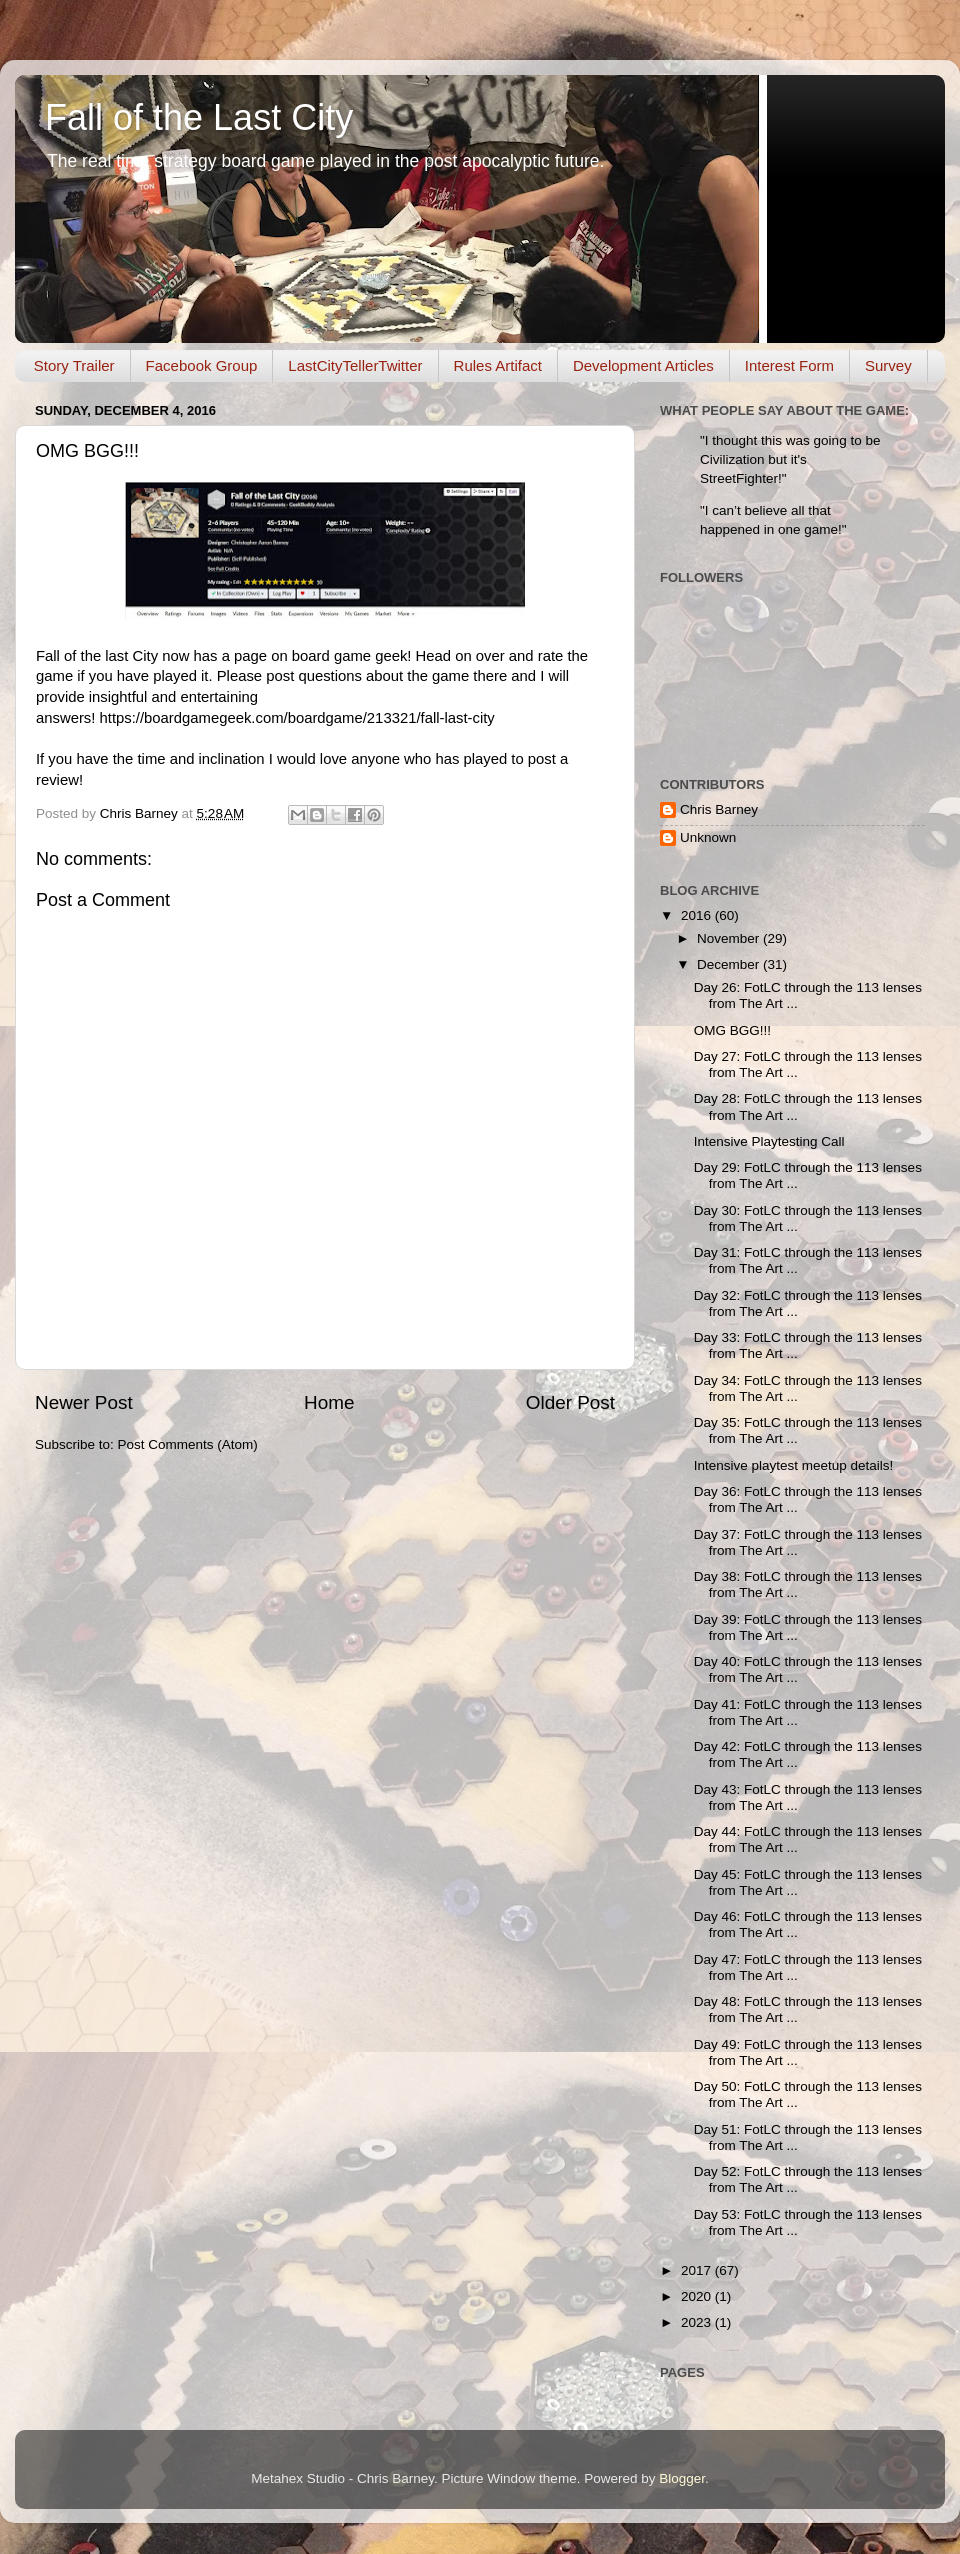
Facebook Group (202, 365)
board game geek (350, 656)
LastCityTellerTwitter (355, 365)
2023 (698, 2322)
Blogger (682, 2478)
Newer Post (84, 1402)
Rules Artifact (498, 365)
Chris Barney (719, 809)
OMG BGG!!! (732, 1030)
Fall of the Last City (199, 117)
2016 (698, 915)
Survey (888, 365)
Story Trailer (74, 365)
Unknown (708, 837)
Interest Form (789, 365)
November (730, 938)
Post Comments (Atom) (188, 1444)
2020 (698, 2296)
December (730, 964)
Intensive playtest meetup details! (794, 1465)
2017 (698, 2270)
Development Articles (643, 365)
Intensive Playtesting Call (769, 1141)
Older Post (570, 1402)
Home (329, 1402)
